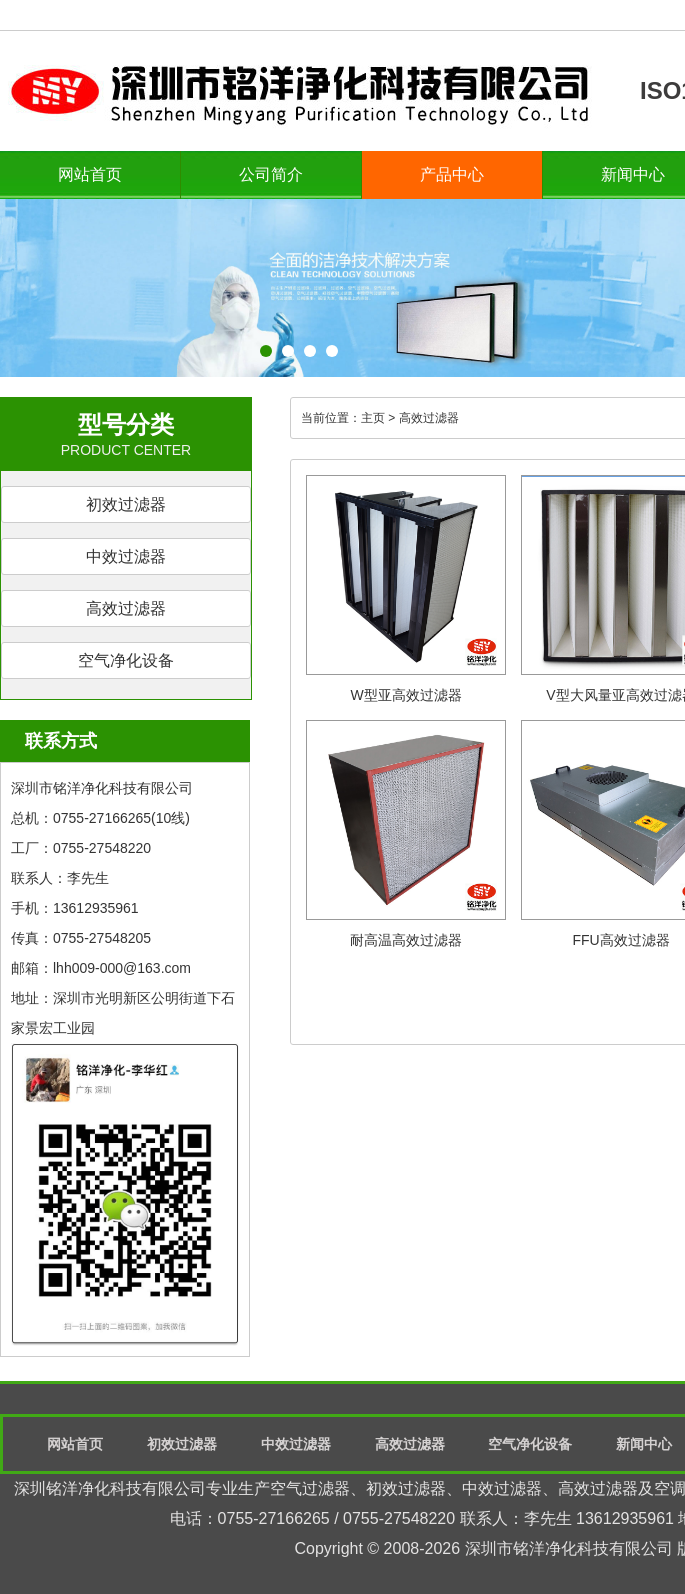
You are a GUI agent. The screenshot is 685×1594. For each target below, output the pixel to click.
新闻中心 (644, 1444)
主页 (373, 418)
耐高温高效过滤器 (406, 940)
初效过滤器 (126, 504)
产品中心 (452, 174)
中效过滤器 (126, 556)
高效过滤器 (126, 608)
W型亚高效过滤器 (405, 695)
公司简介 (271, 174)
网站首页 (90, 174)
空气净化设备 (126, 660)
